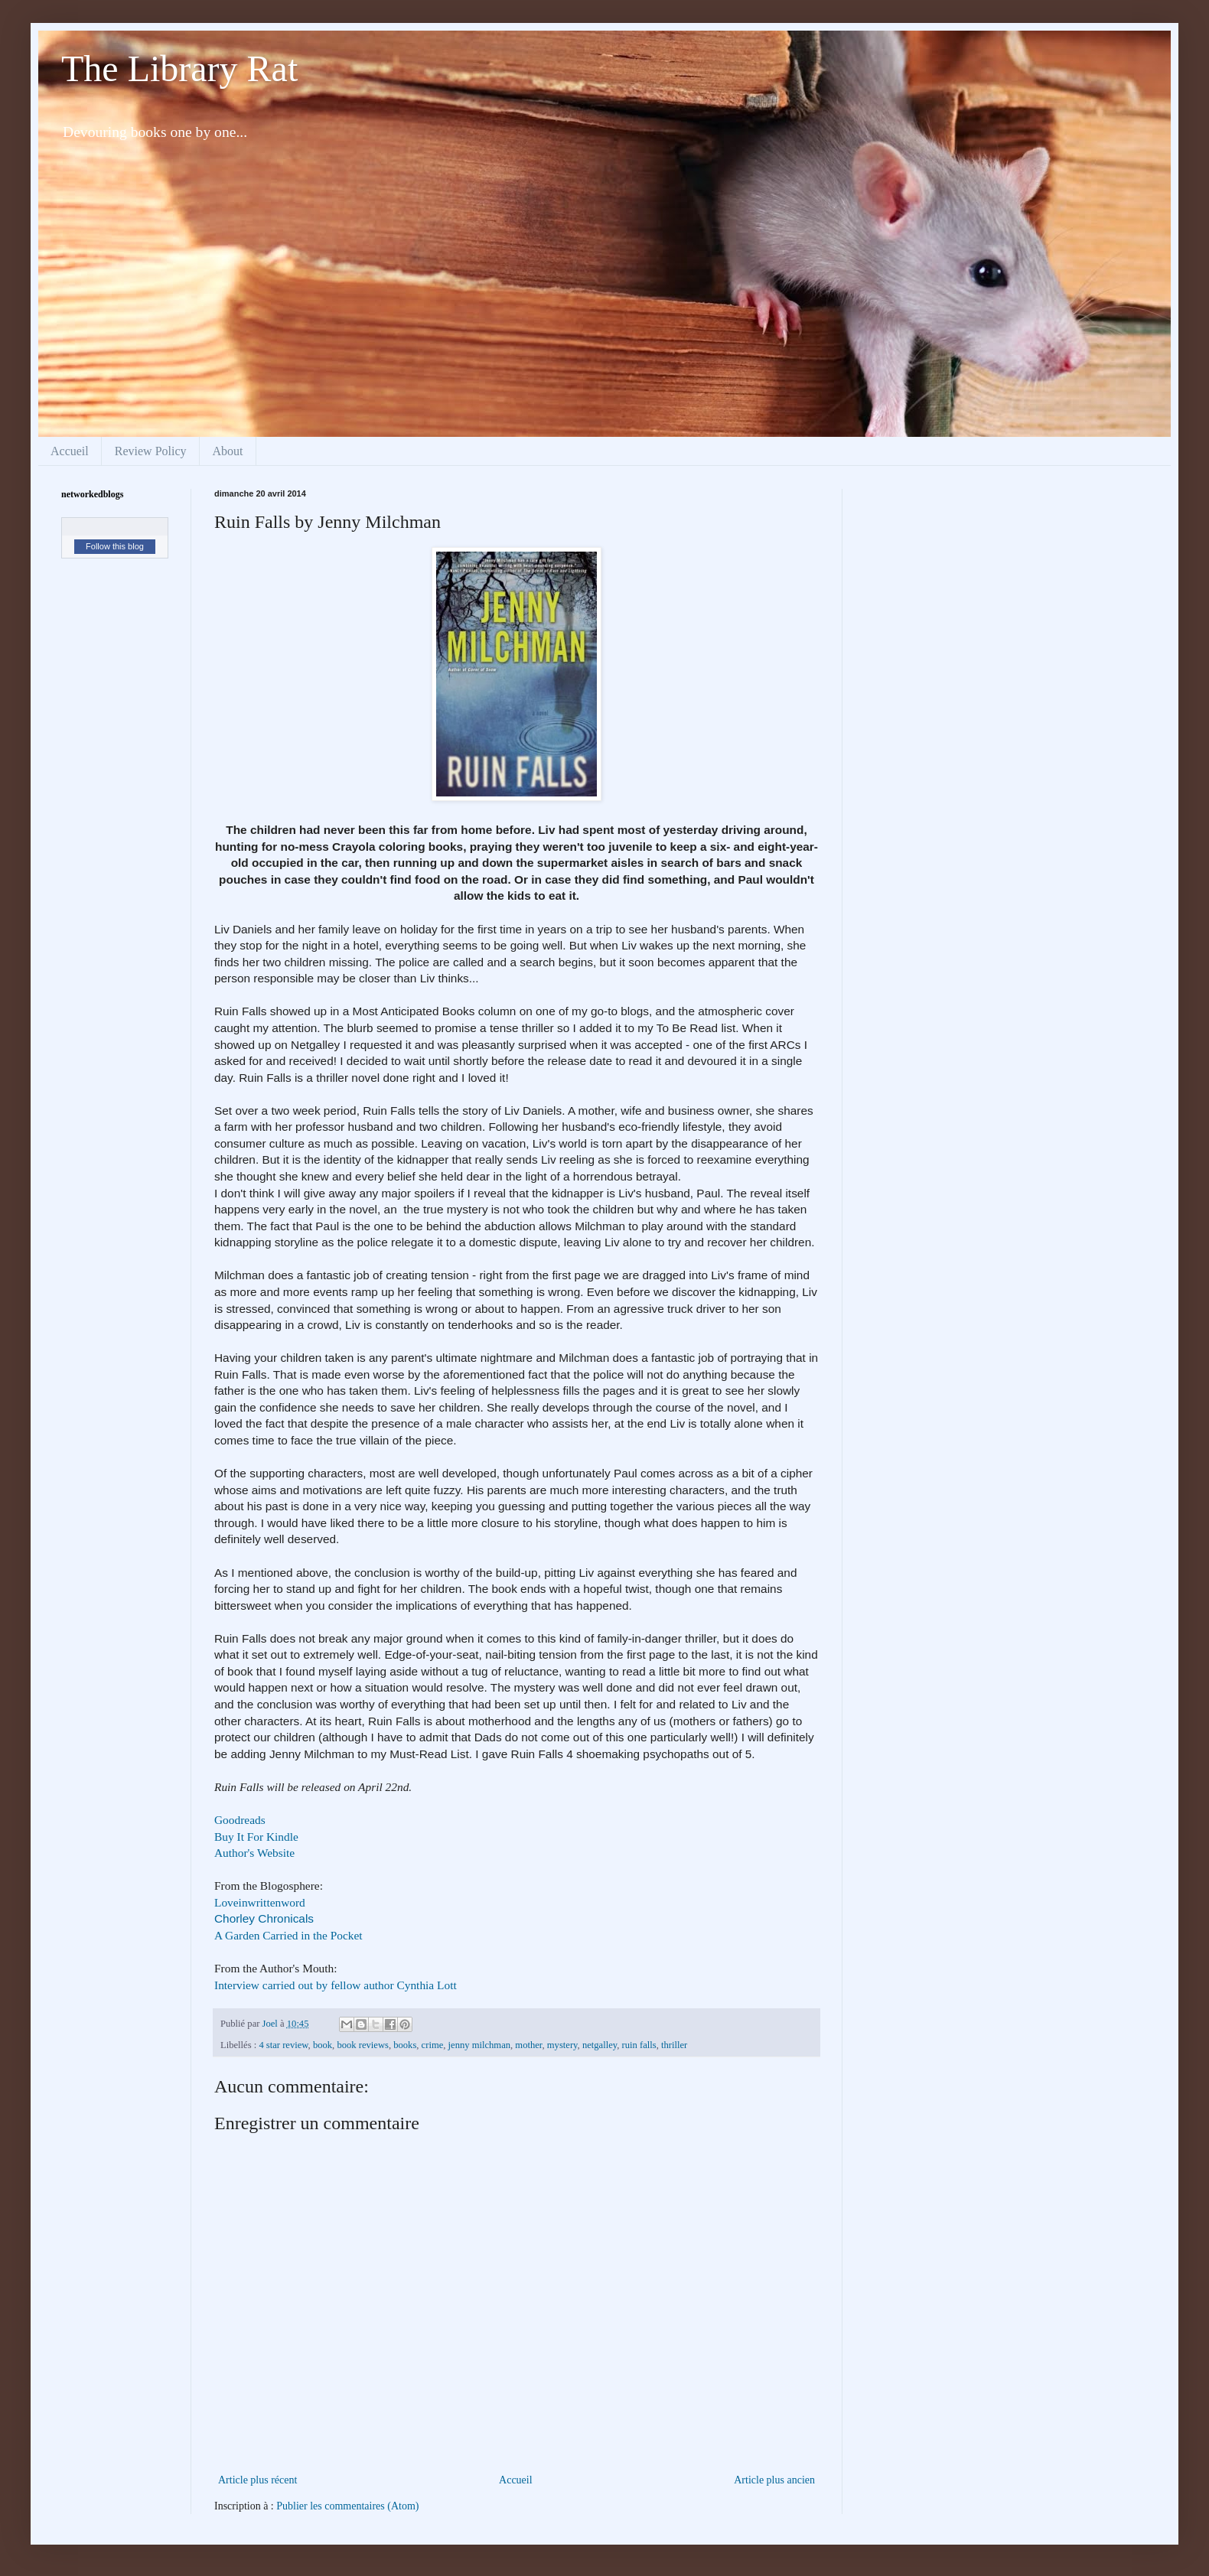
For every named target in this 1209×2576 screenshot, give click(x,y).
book (322, 2045)
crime (433, 2045)
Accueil (70, 451)
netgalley (599, 2045)
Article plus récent (257, 2480)
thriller (674, 2045)
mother (528, 2045)
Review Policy (151, 451)
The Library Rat (179, 68)
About (228, 451)
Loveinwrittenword (259, 1902)
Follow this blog (115, 546)
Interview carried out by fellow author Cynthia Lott (335, 1984)
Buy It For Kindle (256, 1836)
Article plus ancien (774, 2480)
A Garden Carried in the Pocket (288, 1935)
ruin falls (639, 2045)
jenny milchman (479, 2045)
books (404, 2045)
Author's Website (254, 1852)
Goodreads (240, 1819)
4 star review (283, 2045)
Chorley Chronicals (264, 1918)
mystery (562, 2045)
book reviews (363, 2045)
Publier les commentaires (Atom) (347, 2506)
